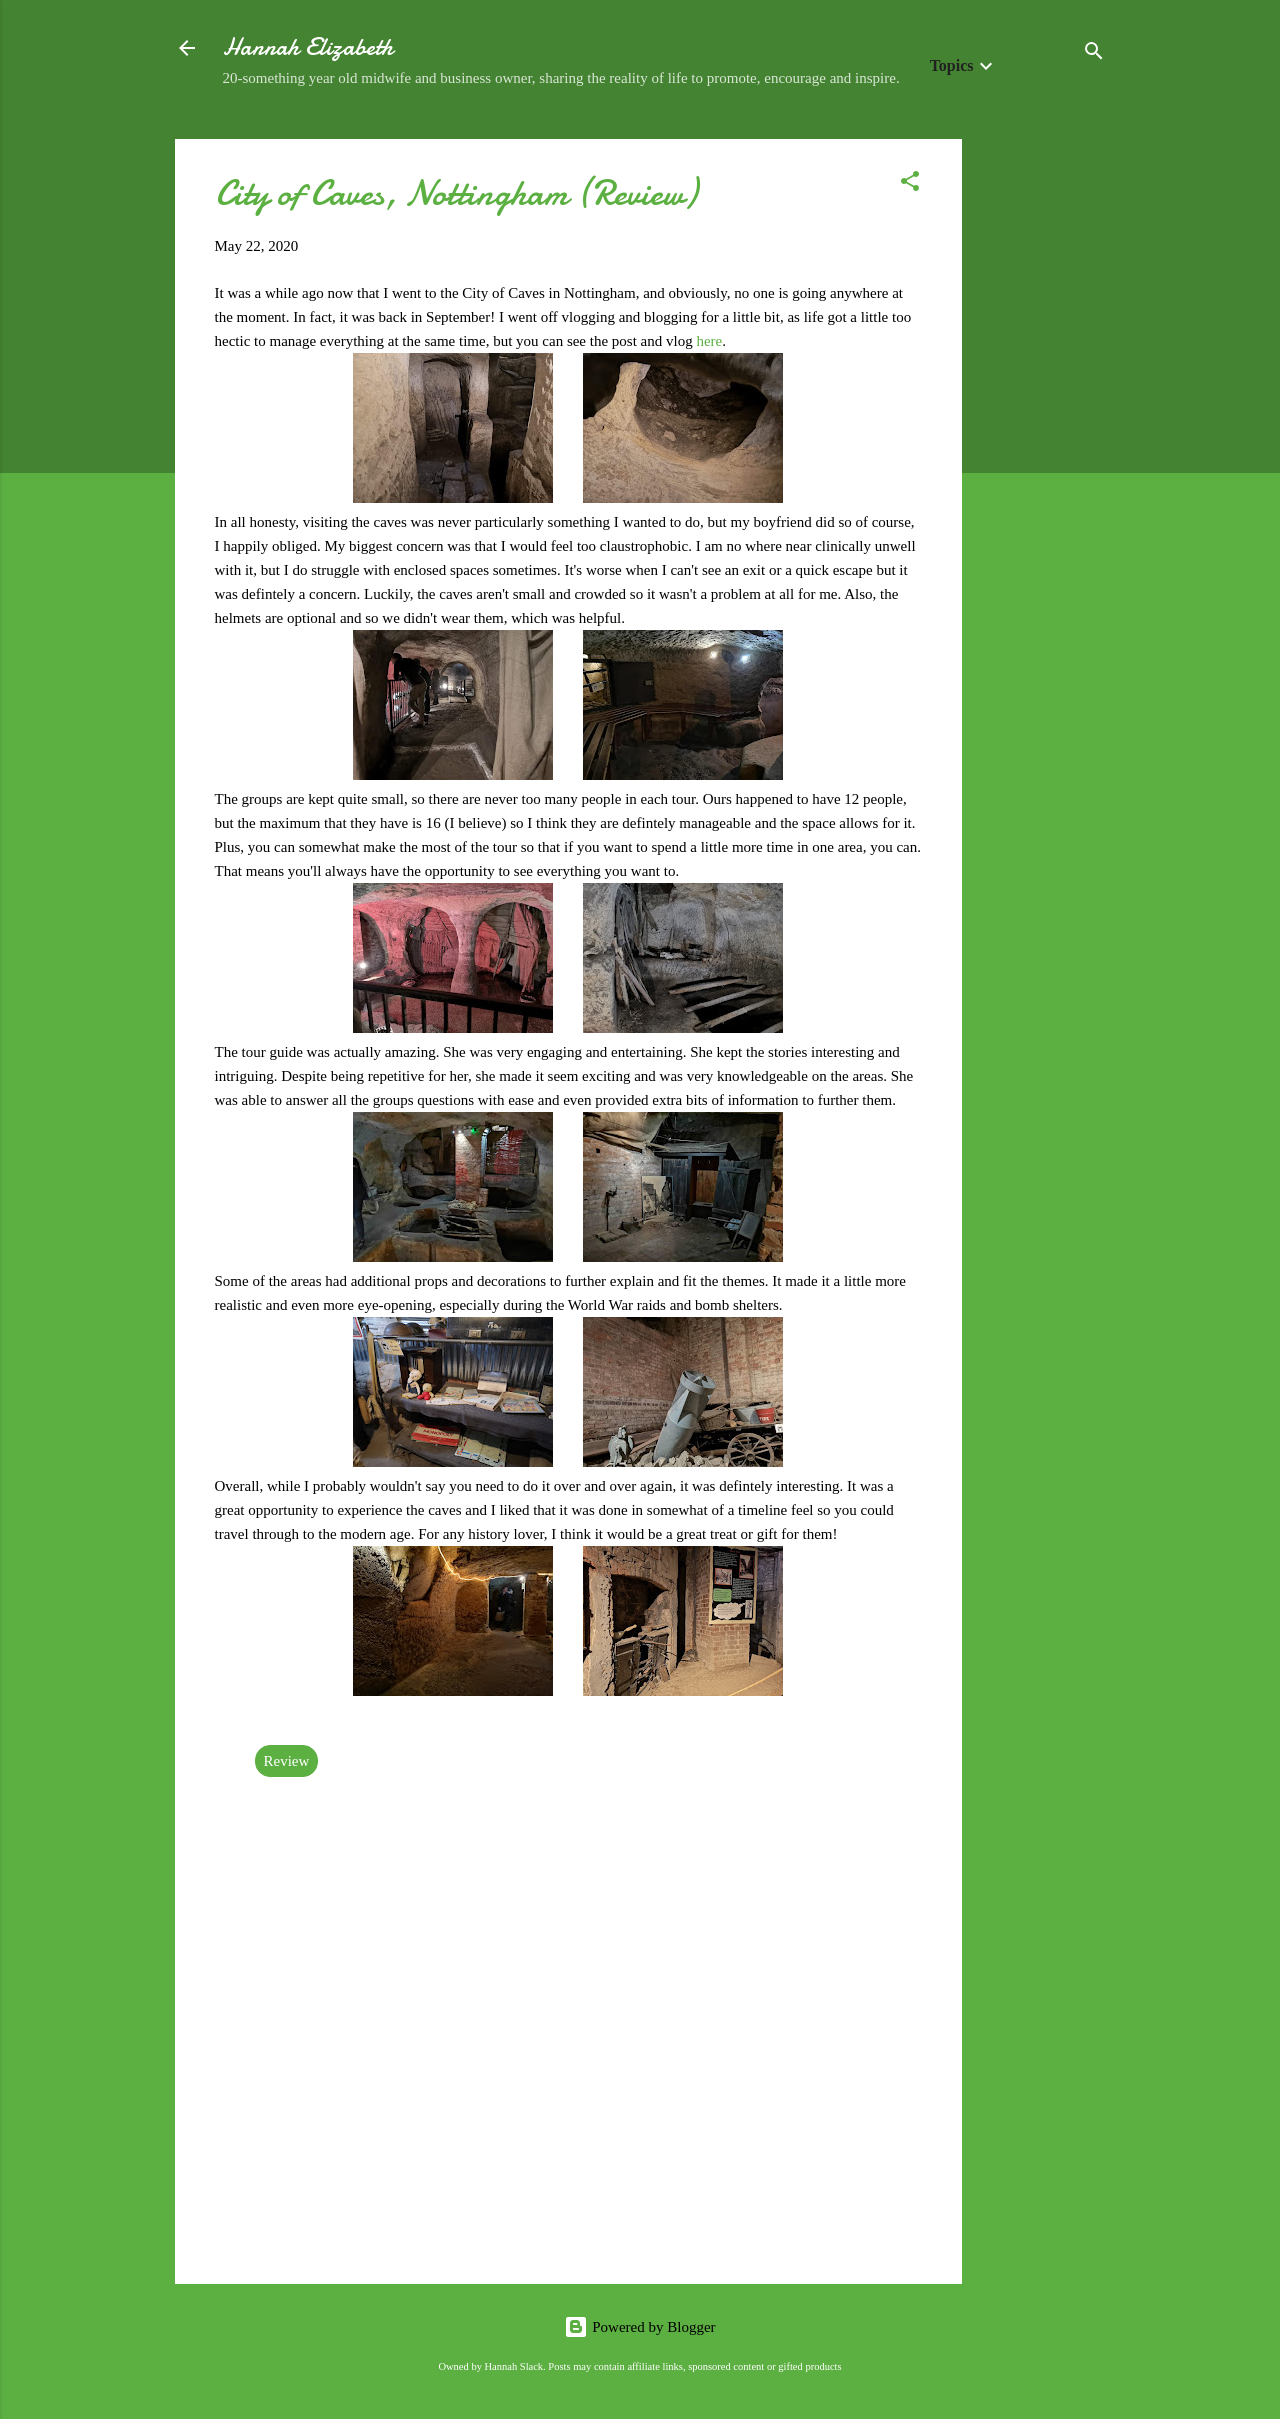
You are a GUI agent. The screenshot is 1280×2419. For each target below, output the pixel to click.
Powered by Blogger (639, 2327)
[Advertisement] (1042, 439)
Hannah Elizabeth (308, 47)
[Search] (1094, 54)
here (709, 341)
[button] (910, 184)
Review (287, 1761)
